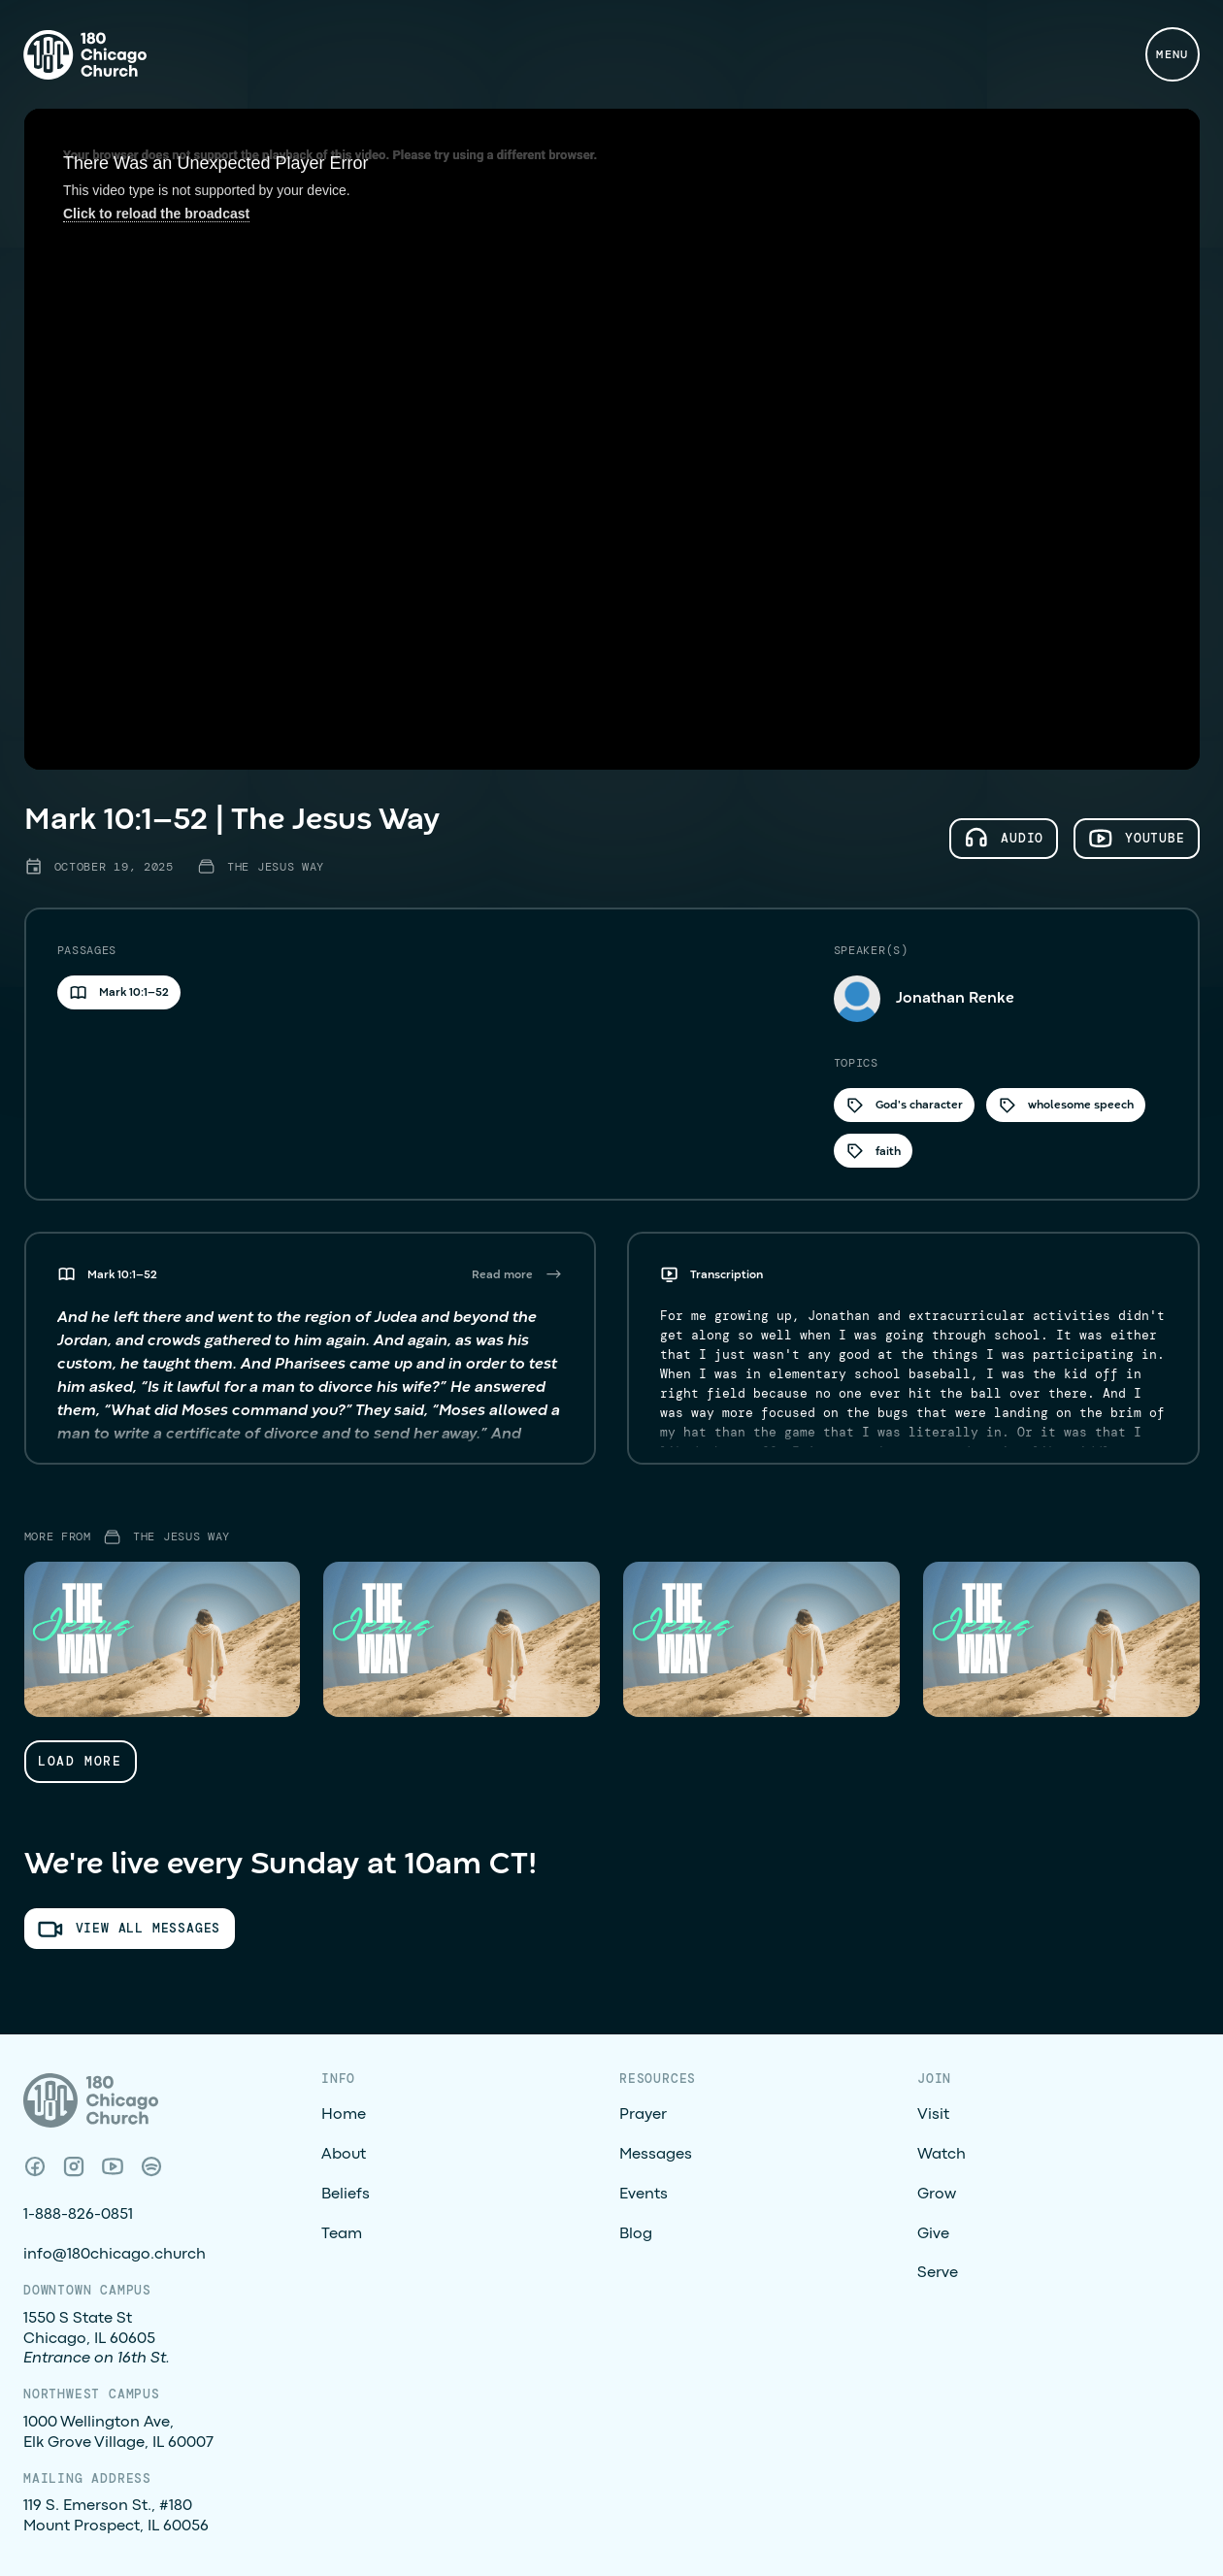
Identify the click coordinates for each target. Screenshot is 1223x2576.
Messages (655, 2155)
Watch (941, 2155)
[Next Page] (80, 1761)
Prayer (643, 2115)
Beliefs (345, 2194)
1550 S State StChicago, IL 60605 (96, 2339)
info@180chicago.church (114, 2255)
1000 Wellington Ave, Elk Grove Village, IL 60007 (118, 2433)
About (343, 2155)
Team (341, 2234)
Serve (937, 2273)
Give (933, 2234)
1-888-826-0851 (78, 2215)
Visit (933, 2115)
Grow (936, 2194)
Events (643, 2194)
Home (343, 2115)
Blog (635, 2234)
